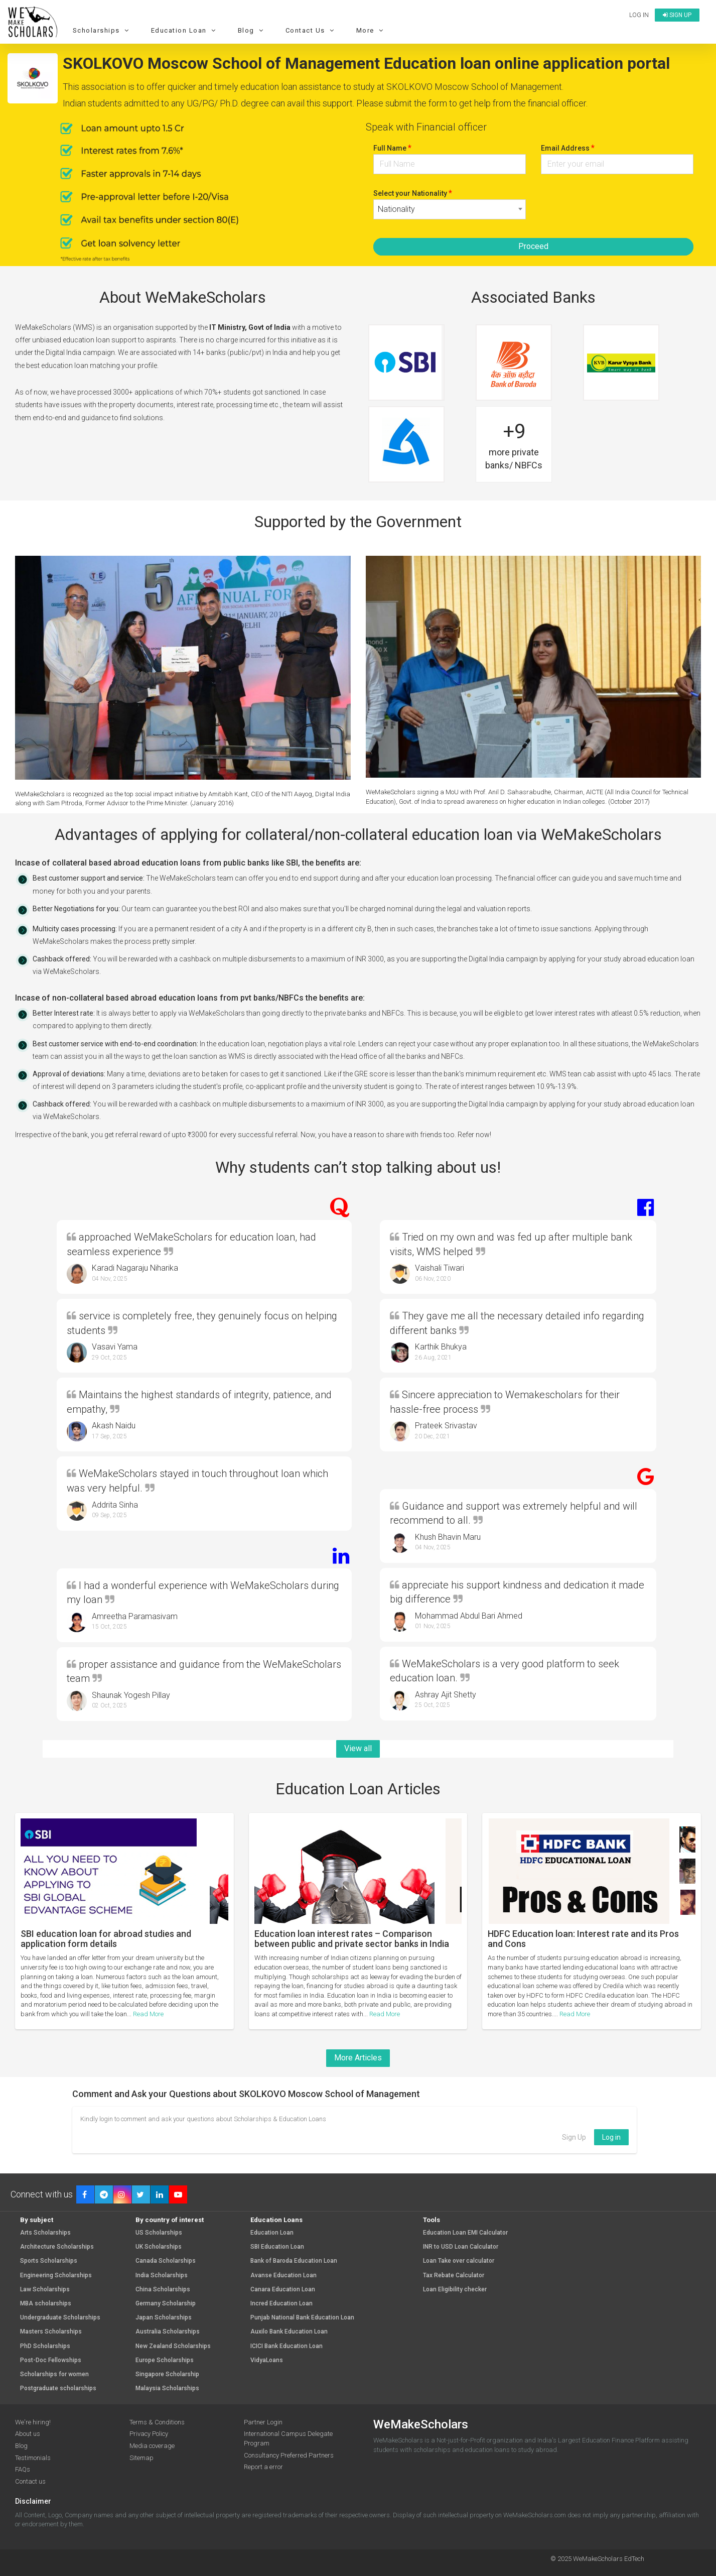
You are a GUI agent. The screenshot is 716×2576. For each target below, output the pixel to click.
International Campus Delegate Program (288, 2438)
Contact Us (311, 30)
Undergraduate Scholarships (60, 2317)
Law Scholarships (45, 2289)
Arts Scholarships (45, 2233)
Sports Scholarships (48, 2261)
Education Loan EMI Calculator (465, 2233)
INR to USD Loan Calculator (460, 2247)
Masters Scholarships (51, 2331)
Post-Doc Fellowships (50, 2360)
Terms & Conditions (157, 2422)
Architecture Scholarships (57, 2247)
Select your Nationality (412, 193)
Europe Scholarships (164, 2360)
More (371, 30)
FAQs (22, 2469)
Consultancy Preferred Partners (289, 2455)
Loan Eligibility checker (455, 2289)
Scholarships (102, 30)
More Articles (358, 2057)
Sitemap (141, 2458)
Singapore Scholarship (167, 2374)
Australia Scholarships (167, 2331)
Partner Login (263, 2422)
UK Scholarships (158, 2247)
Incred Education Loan (281, 2303)
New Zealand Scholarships (173, 2346)
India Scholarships (161, 2275)
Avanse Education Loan (283, 2275)
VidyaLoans (266, 2360)
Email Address (568, 148)
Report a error (263, 2467)
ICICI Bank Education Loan (286, 2346)
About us (27, 2433)
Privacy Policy (148, 2433)
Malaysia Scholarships (167, 2388)
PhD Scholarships (45, 2346)
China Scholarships (162, 2289)
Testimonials (33, 2458)
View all (358, 1748)
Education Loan (185, 30)
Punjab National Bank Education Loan (302, 2317)
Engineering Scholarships (56, 2275)
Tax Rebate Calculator (453, 2275)
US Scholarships (158, 2233)
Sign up (677, 15)
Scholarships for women (54, 2374)
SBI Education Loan (277, 2247)
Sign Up (574, 2137)
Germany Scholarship (165, 2303)
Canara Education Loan (282, 2289)
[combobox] (449, 209)
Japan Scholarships (163, 2317)
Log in (639, 15)
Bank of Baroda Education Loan (293, 2261)
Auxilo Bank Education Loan (289, 2331)
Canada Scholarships (165, 2261)
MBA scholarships (45, 2303)
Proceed (533, 246)
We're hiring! (33, 2422)
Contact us (30, 2481)
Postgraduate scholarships (58, 2388)
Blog (252, 30)
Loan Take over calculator (458, 2261)
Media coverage (152, 2445)
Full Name (392, 148)
